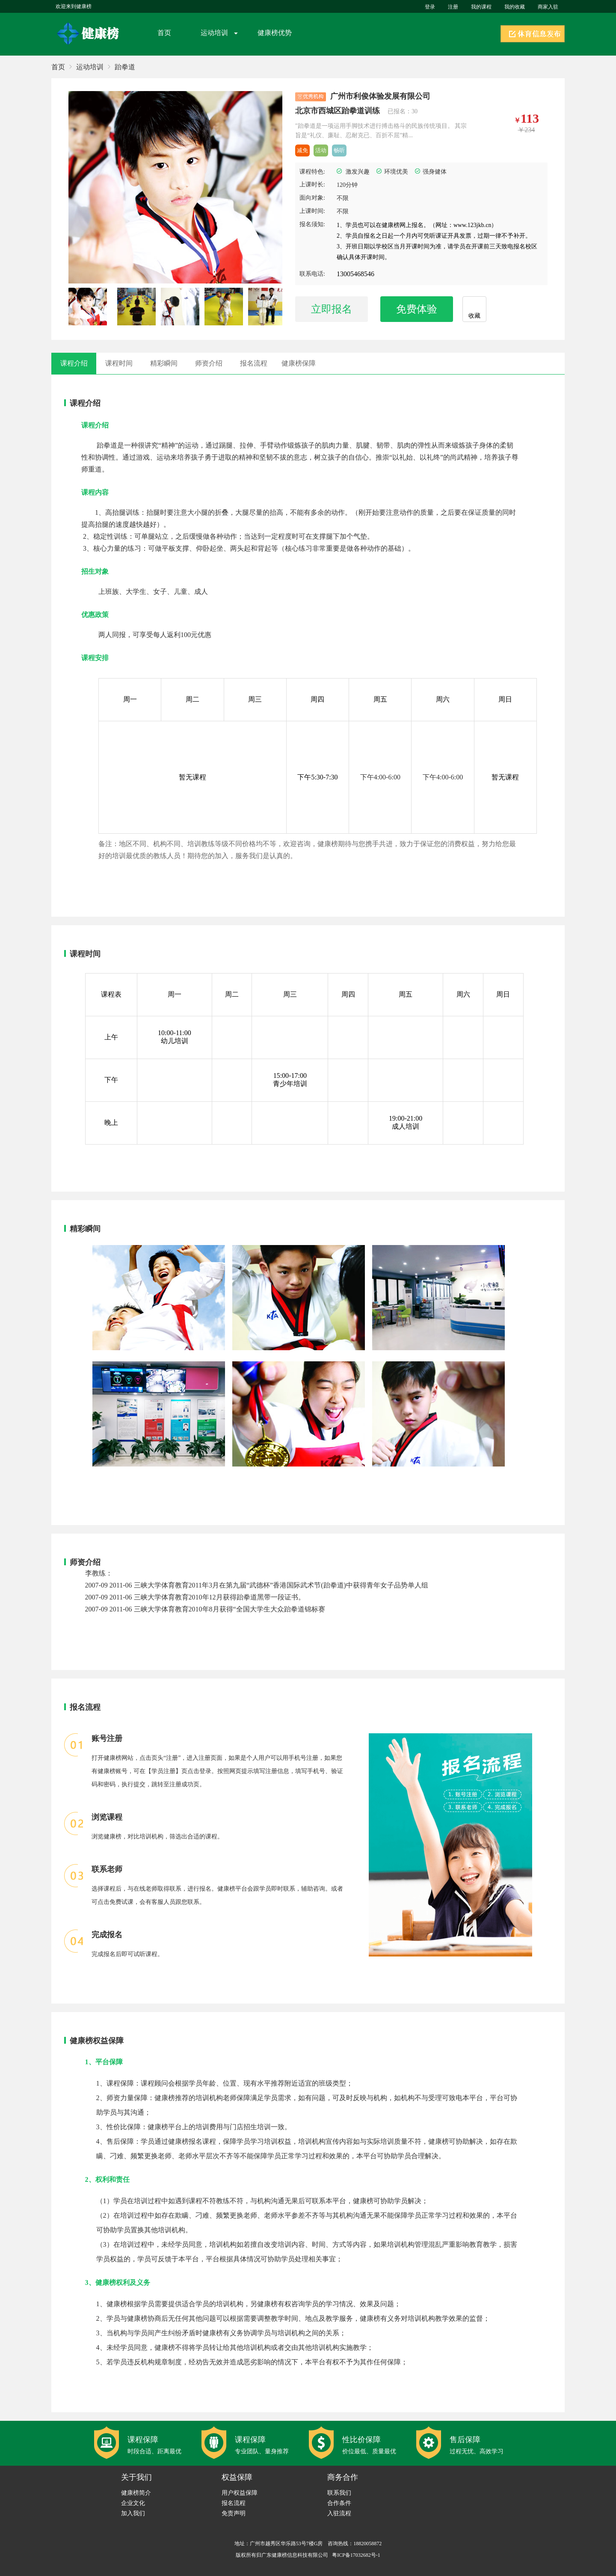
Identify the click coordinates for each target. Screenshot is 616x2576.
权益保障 (237, 2477)
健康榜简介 (136, 2493)
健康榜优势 (275, 32)
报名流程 (234, 2503)
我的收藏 (514, 7)
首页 (164, 32)
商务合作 (342, 2477)
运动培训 (214, 32)
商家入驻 (548, 7)
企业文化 (133, 2503)
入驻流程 (339, 2513)
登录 (430, 7)
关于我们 (136, 2477)
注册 (453, 7)
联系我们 (339, 2493)
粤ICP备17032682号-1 (356, 2555)
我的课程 (481, 7)
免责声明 (234, 2513)
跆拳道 (125, 67)
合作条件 (339, 2503)
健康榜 (89, 34)
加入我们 (133, 2513)
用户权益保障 (240, 2493)
